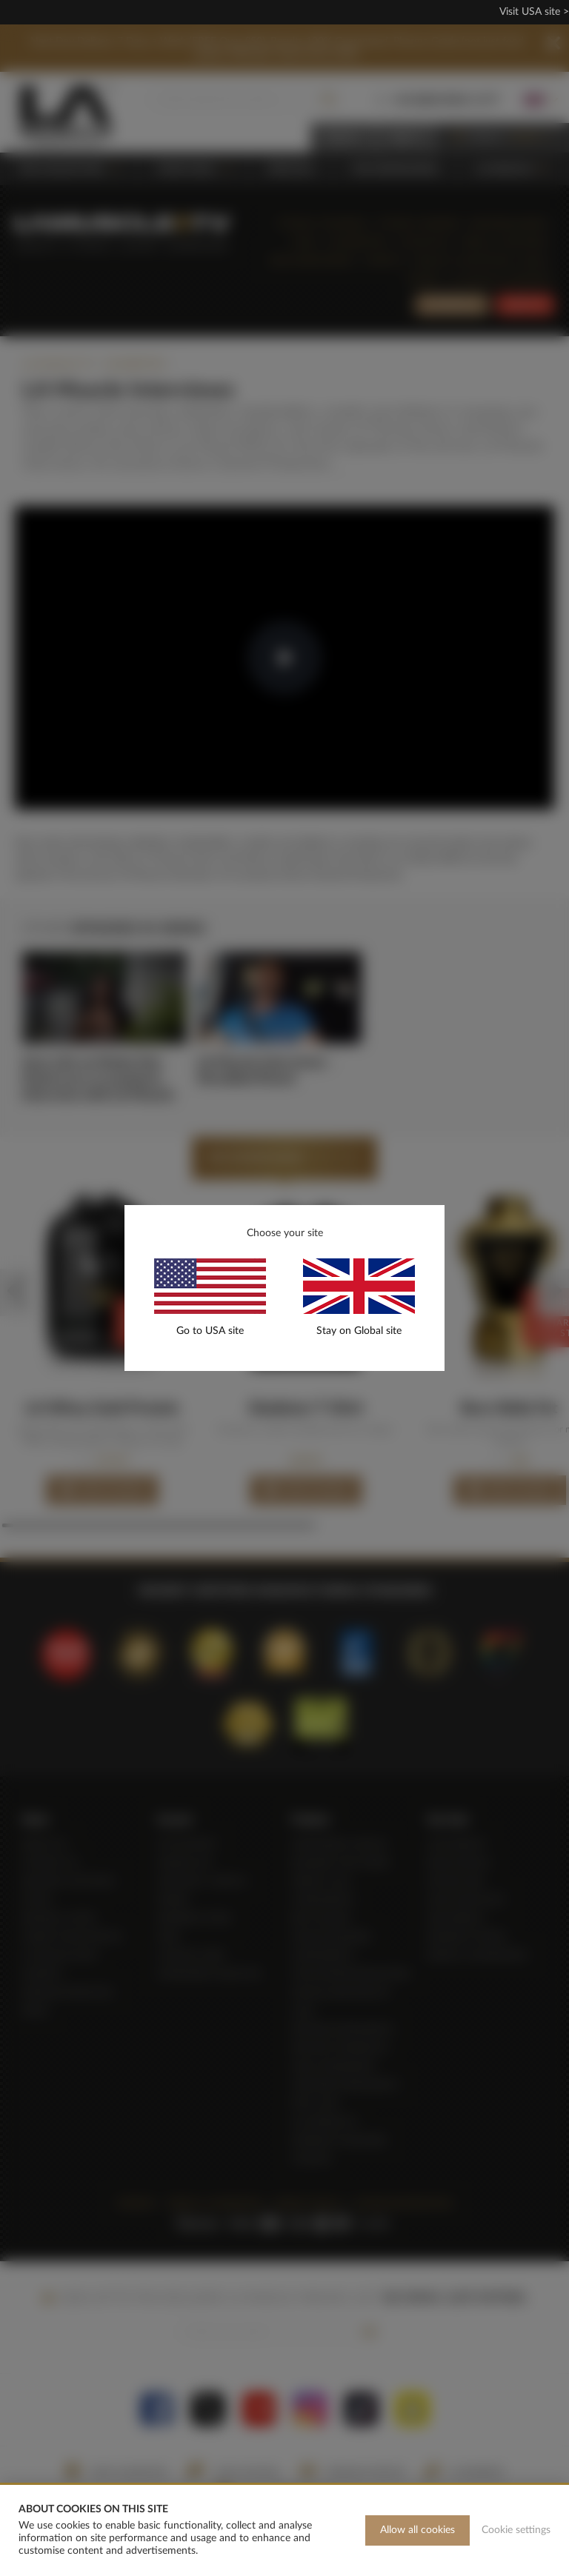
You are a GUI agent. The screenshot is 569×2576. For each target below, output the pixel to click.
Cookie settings (516, 2530)
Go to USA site (210, 1331)
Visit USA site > (534, 12)
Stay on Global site (359, 1331)
